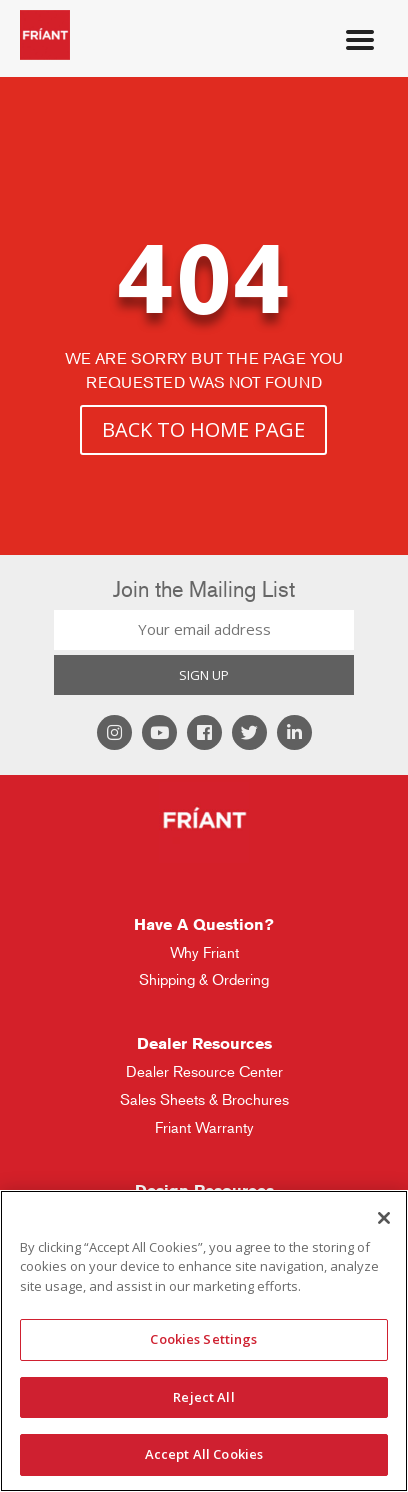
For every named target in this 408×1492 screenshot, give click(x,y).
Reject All (203, 1397)
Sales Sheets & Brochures (204, 1099)
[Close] (384, 1218)
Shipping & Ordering (204, 979)
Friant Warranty (204, 1127)
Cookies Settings (203, 1339)
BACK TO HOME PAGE (203, 429)
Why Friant (204, 952)
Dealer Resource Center (204, 1071)
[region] (204, 1341)
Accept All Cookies (204, 1454)
